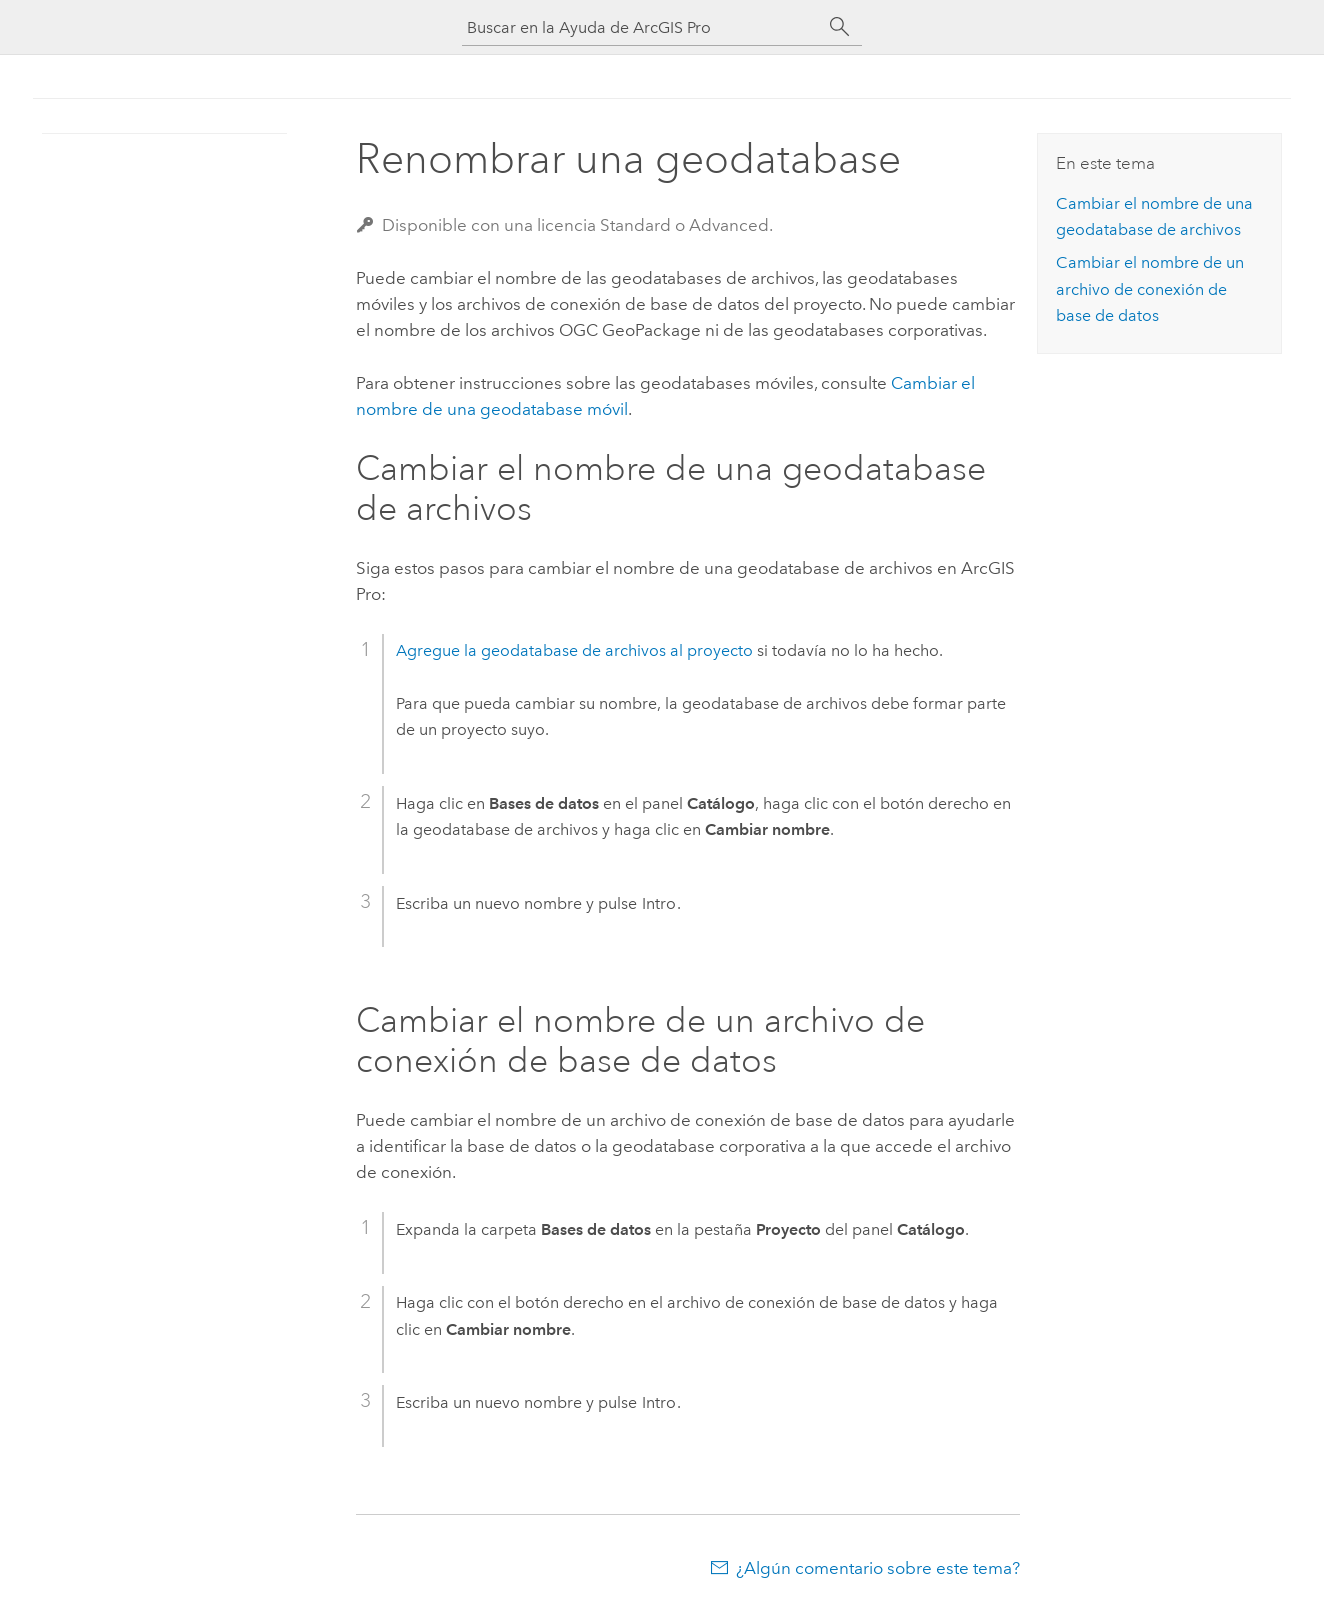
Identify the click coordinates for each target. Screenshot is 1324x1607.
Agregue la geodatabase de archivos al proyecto (574, 650)
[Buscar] (840, 27)
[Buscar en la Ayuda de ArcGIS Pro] (642, 27)
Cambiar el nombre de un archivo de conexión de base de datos (1150, 289)
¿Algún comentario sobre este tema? (878, 1568)
